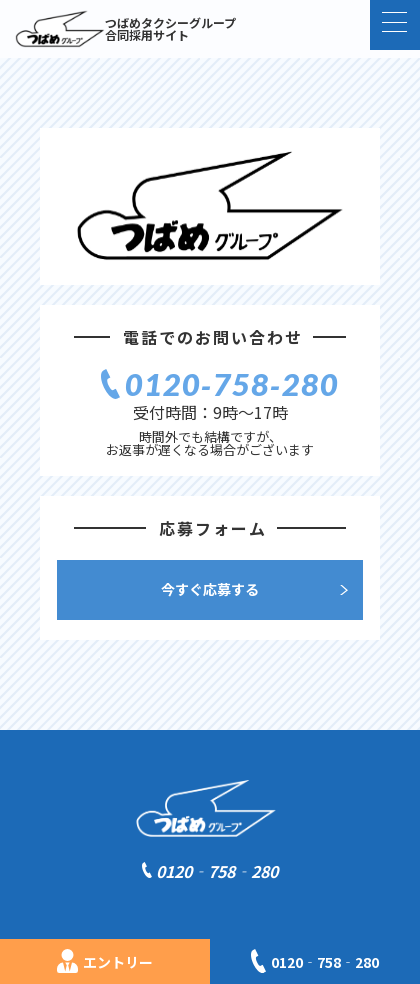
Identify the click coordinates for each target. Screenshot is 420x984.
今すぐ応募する (210, 589)
